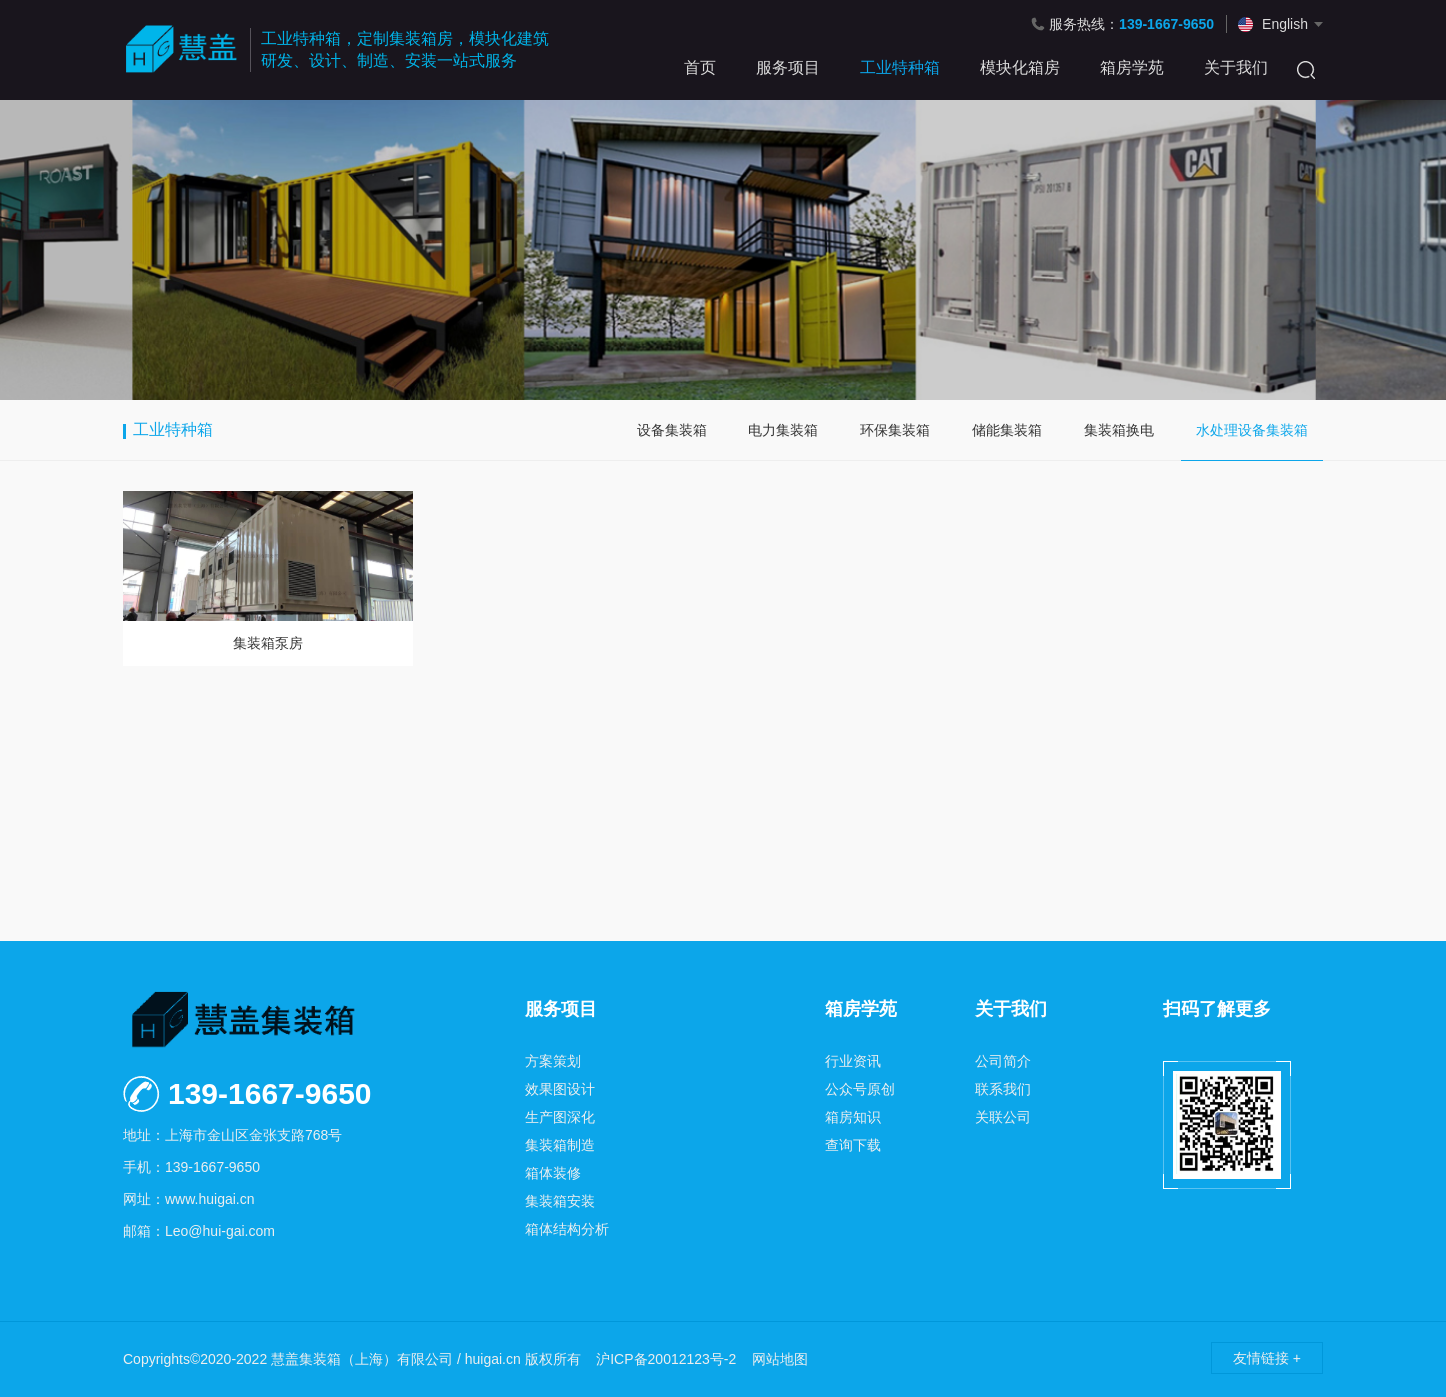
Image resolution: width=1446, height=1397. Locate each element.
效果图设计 (560, 1089)
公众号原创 (860, 1089)
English (1285, 24)
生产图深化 (560, 1117)
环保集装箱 (895, 430)
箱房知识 (853, 1117)
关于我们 (1236, 67)
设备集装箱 (672, 430)
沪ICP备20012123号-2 (666, 1359)
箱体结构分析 (567, 1229)
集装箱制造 (560, 1145)
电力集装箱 (783, 430)
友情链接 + (1267, 1358)
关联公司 (1003, 1117)
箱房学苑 (1132, 67)
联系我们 (1003, 1089)
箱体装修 (553, 1173)
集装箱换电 (1119, 430)
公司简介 (1003, 1061)
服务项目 (788, 67)
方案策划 (553, 1061)
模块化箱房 (1020, 67)
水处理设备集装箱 (1252, 430)
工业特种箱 (900, 67)
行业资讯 (853, 1061)
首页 (700, 67)
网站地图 (780, 1359)
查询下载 (853, 1145)
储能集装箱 (1007, 430)
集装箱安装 (560, 1201)
